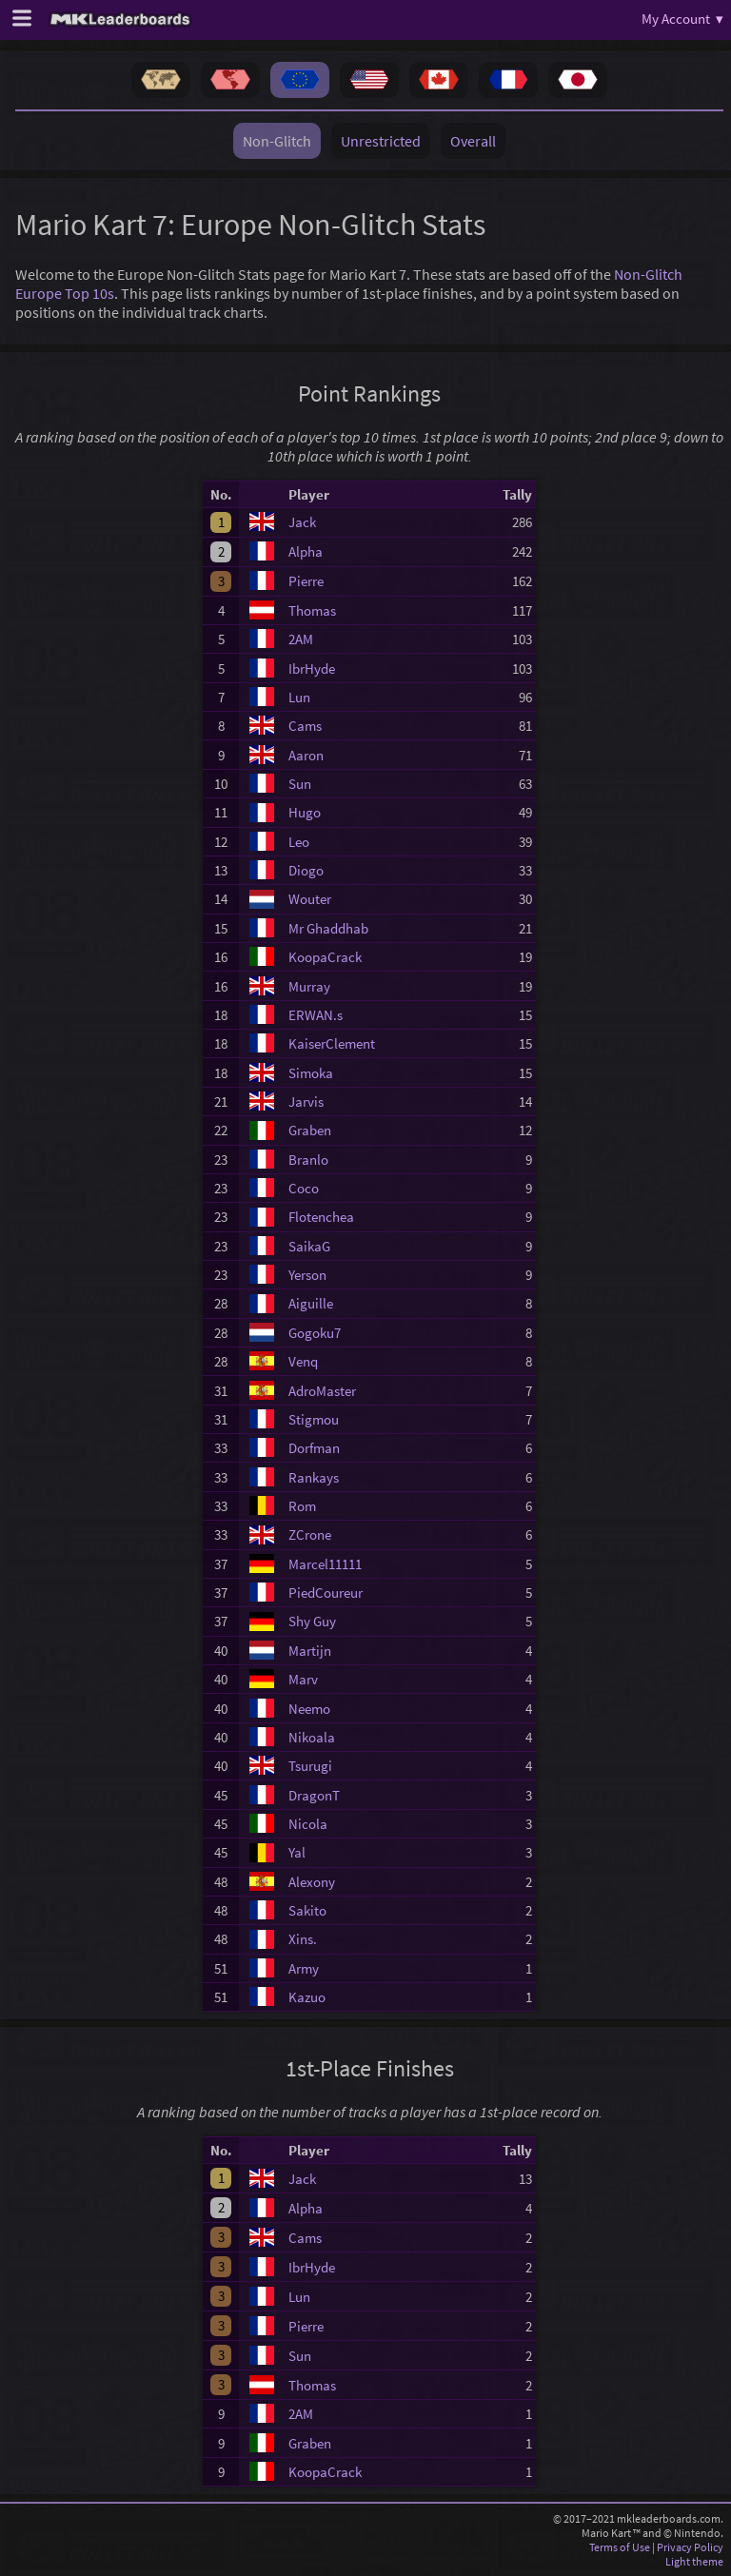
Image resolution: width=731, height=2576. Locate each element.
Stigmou (313, 1419)
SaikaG (309, 1246)
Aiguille (310, 1303)
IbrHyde (311, 668)
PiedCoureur (325, 1592)
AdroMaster (322, 1391)
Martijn (309, 1651)
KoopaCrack (325, 957)
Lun (299, 697)
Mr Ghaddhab (328, 928)
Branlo (308, 1159)
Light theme (694, 2561)
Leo (298, 842)
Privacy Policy (690, 2547)
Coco (303, 1188)
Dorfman (314, 1448)
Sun (299, 784)
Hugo (304, 812)
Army (303, 1968)
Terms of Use (619, 2547)
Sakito (307, 1910)
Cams (305, 726)
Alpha (305, 551)
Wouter (309, 899)
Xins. (302, 1939)
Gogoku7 (314, 1333)
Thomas (312, 610)
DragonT (314, 1795)
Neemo (309, 1709)
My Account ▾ (682, 19)
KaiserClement (331, 1043)
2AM (300, 639)
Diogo (306, 870)
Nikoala (311, 1737)
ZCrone (309, 1534)
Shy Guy (312, 1621)
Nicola (307, 1824)
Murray (309, 986)
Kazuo (307, 1997)
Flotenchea (321, 1217)
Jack (302, 522)
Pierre (306, 581)
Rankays (313, 1477)
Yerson (307, 1275)
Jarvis (306, 1101)
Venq (303, 1361)
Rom (302, 1506)
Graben (309, 1130)
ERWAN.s (315, 1015)
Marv (303, 1679)
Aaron (306, 755)
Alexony (311, 1882)
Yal (297, 1852)
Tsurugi (310, 1766)
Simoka (310, 1073)
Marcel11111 (325, 1564)
